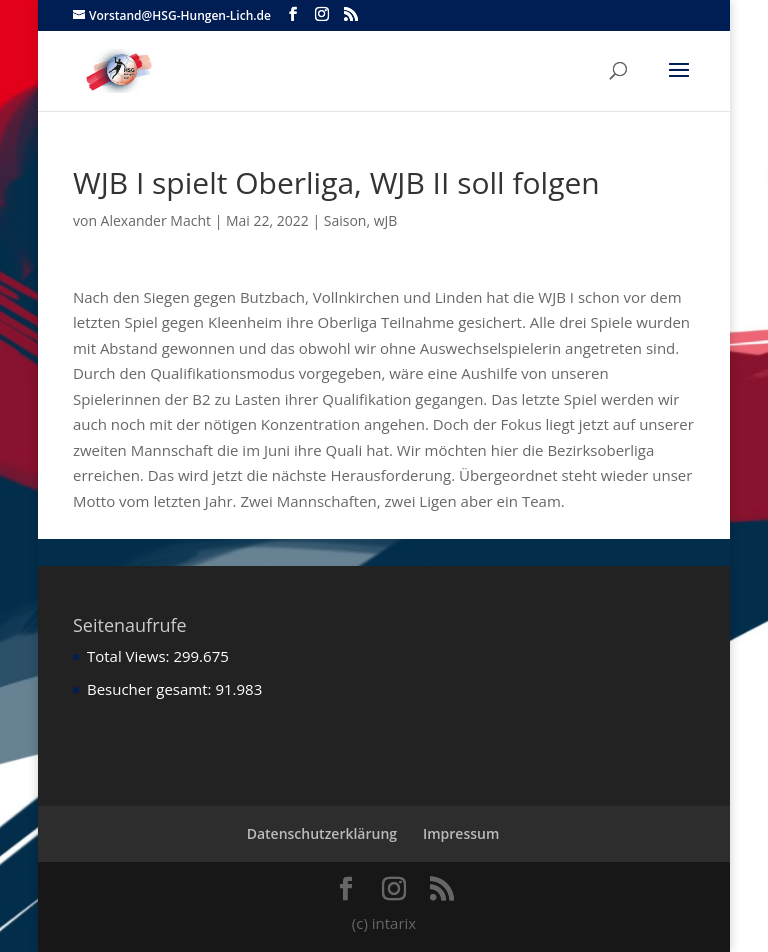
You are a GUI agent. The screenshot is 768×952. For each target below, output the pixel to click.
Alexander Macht (156, 220)
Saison (345, 220)
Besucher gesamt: (151, 689)
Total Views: (130, 656)
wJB (386, 220)
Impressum (461, 833)
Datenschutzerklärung (322, 833)
